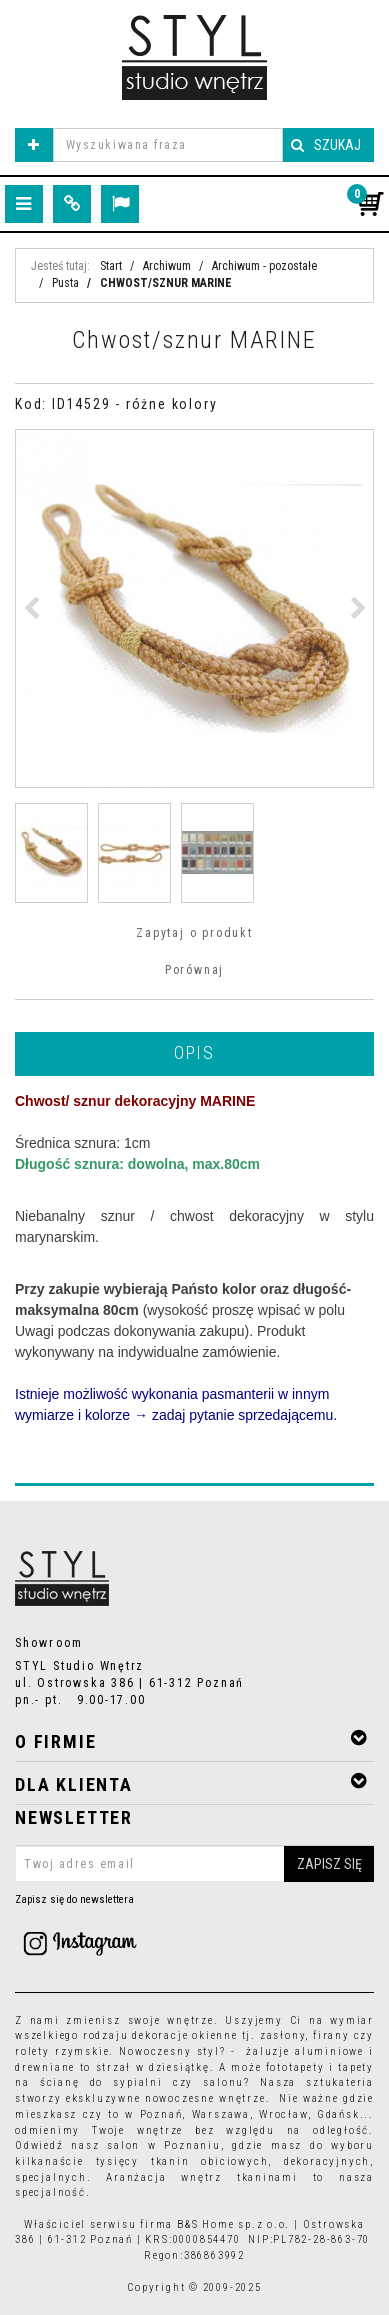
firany (331, 2035)
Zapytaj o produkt (194, 933)
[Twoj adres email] (194, 1864)
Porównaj (194, 970)
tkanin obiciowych (209, 2161)
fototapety (295, 2067)
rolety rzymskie (62, 2051)
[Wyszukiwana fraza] (168, 145)
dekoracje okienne (185, 2035)
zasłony (283, 2035)
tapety (356, 2067)
